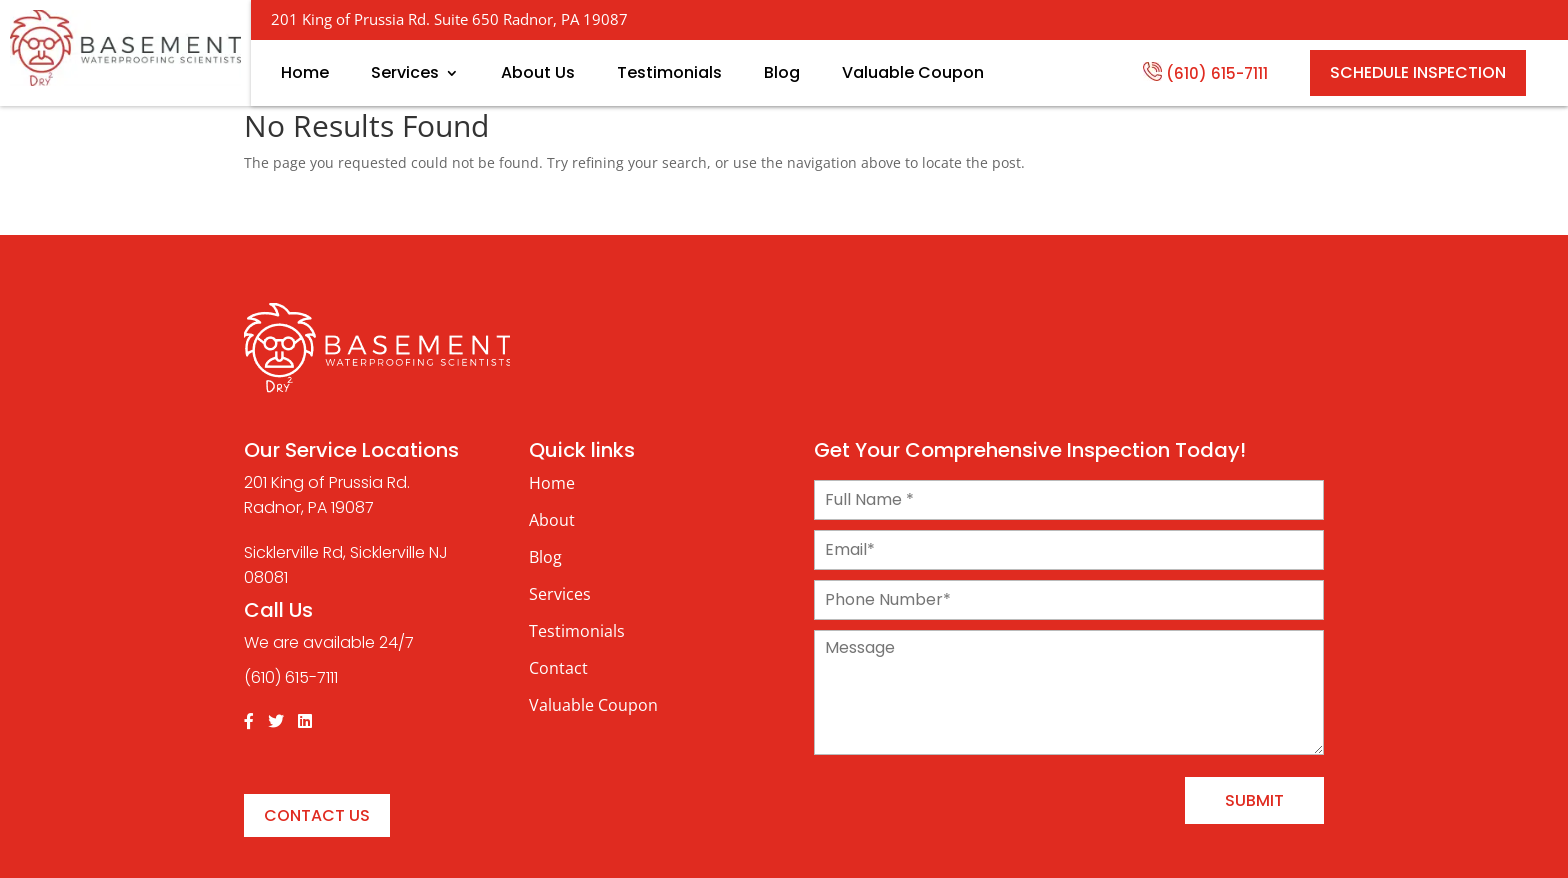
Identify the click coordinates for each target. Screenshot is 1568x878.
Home (305, 73)
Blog (782, 73)
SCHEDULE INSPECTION (1418, 72)
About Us (538, 73)
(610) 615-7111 (1205, 72)
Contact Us (317, 815)
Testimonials (669, 73)
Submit (1254, 800)
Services (405, 73)
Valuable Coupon (913, 73)
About (552, 520)
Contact (558, 668)
